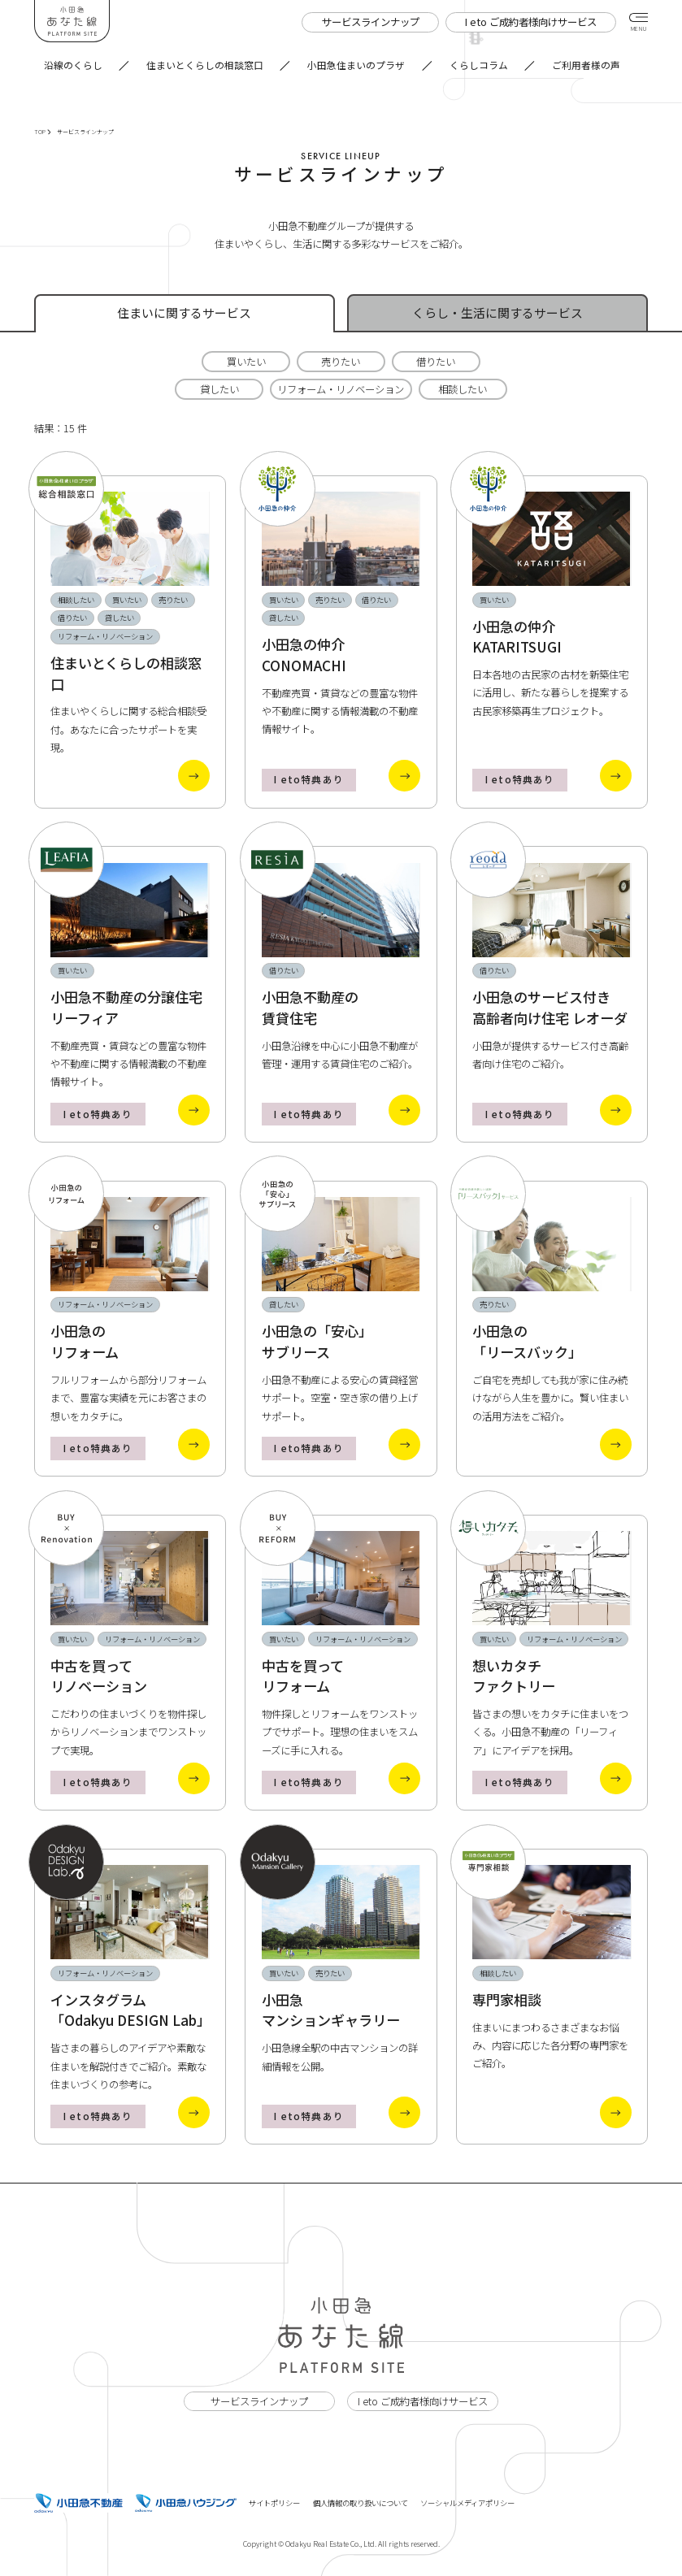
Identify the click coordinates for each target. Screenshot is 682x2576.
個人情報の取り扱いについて (360, 2503)
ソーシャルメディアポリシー (467, 2503)
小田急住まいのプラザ (356, 65)
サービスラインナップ (259, 2401)
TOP (42, 132)
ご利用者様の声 (586, 65)
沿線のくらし (73, 65)
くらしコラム (479, 65)
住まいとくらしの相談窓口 (204, 65)
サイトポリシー (274, 2503)
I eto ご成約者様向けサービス (423, 2401)
